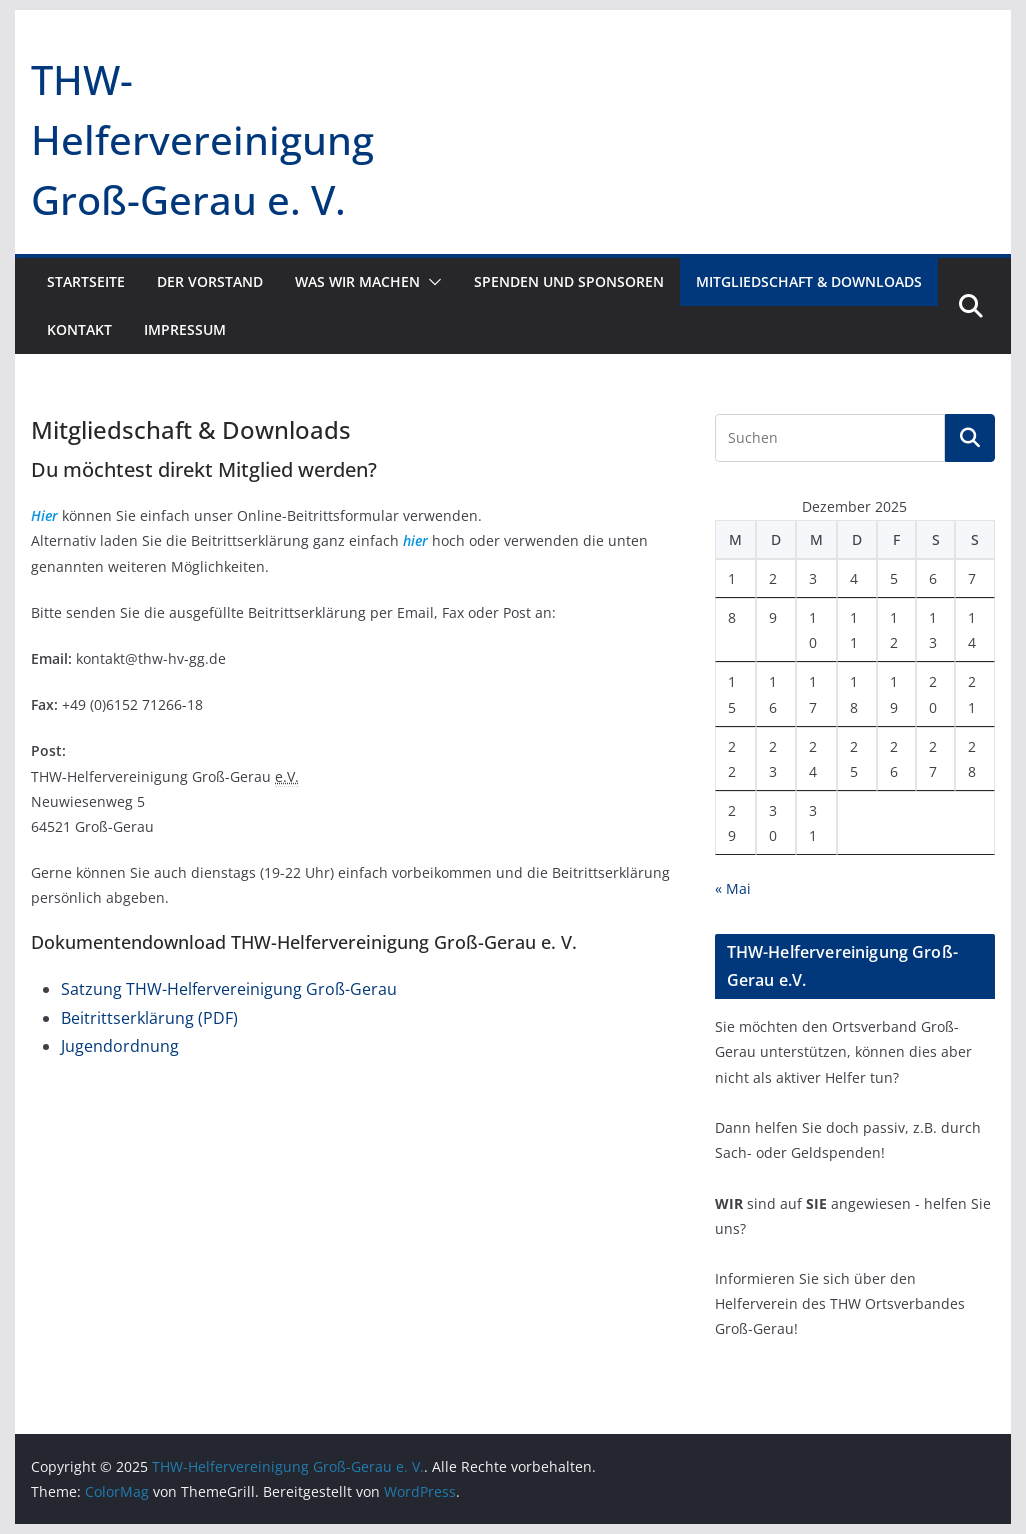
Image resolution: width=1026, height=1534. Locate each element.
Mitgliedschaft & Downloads (809, 281)
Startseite (86, 281)
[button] (431, 282)
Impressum (185, 329)
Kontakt (79, 329)
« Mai (733, 888)
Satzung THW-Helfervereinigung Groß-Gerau (229, 989)
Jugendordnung (120, 1046)
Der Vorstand (210, 281)
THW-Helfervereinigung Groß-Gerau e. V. (202, 139)
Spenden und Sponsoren (569, 281)
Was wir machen (357, 281)
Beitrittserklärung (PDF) (149, 1018)
